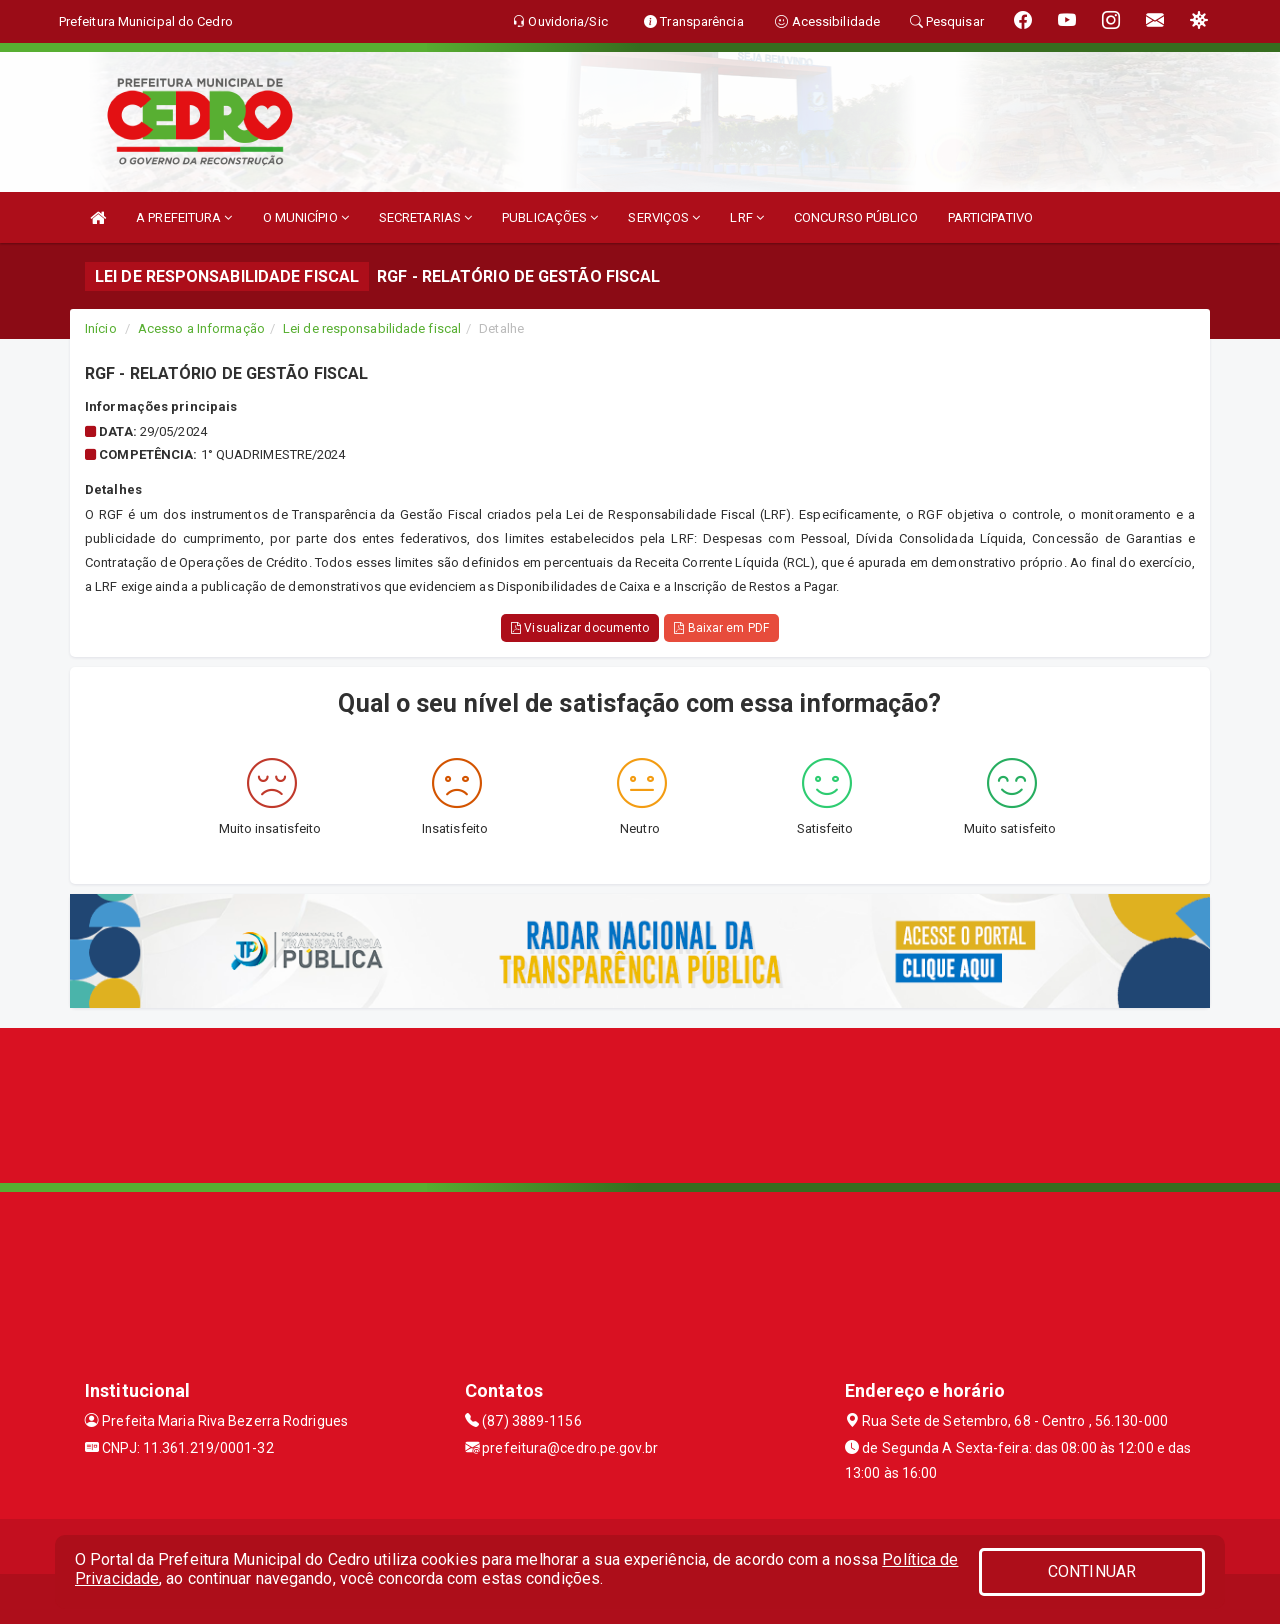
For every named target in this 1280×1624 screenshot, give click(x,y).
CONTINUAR (1092, 1571)
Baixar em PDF (721, 628)
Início (101, 328)
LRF (747, 217)
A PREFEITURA (184, 217)
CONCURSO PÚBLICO (856, 217)
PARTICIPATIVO (990, 217)
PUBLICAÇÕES (550, 217)
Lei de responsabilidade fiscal (372, 328)
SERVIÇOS (664, 217)
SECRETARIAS (425, 217)
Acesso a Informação (201, 328)
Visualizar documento (580, 628)
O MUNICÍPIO (306, 217)
